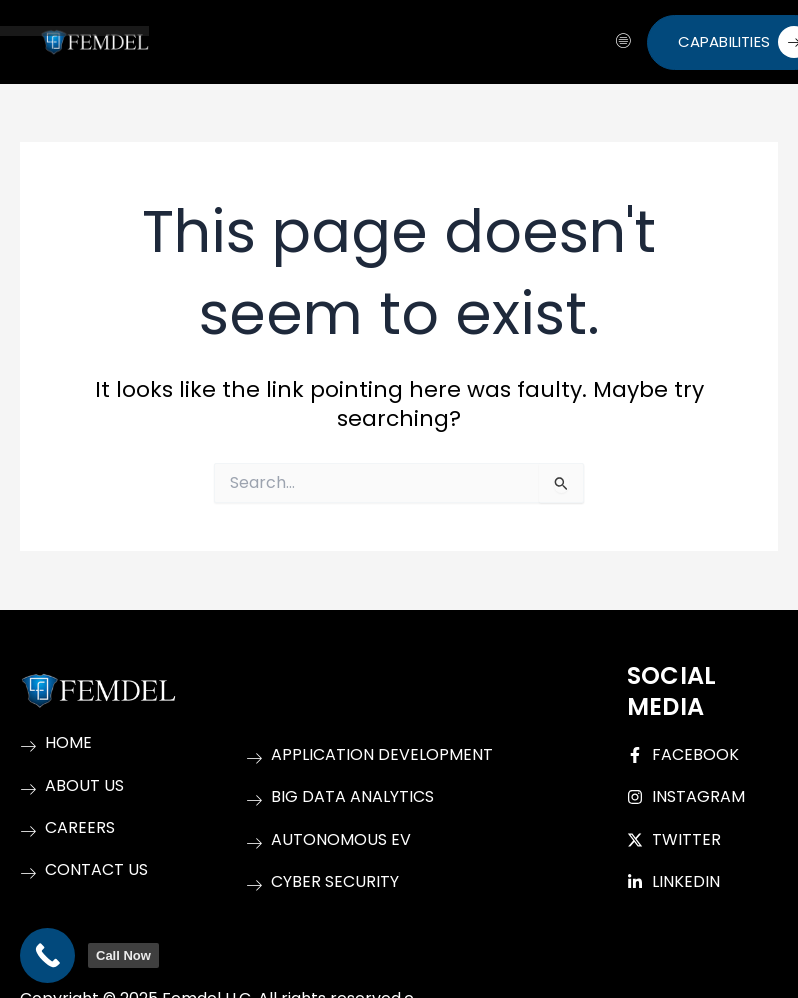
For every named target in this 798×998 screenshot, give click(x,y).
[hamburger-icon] (624, 42)
